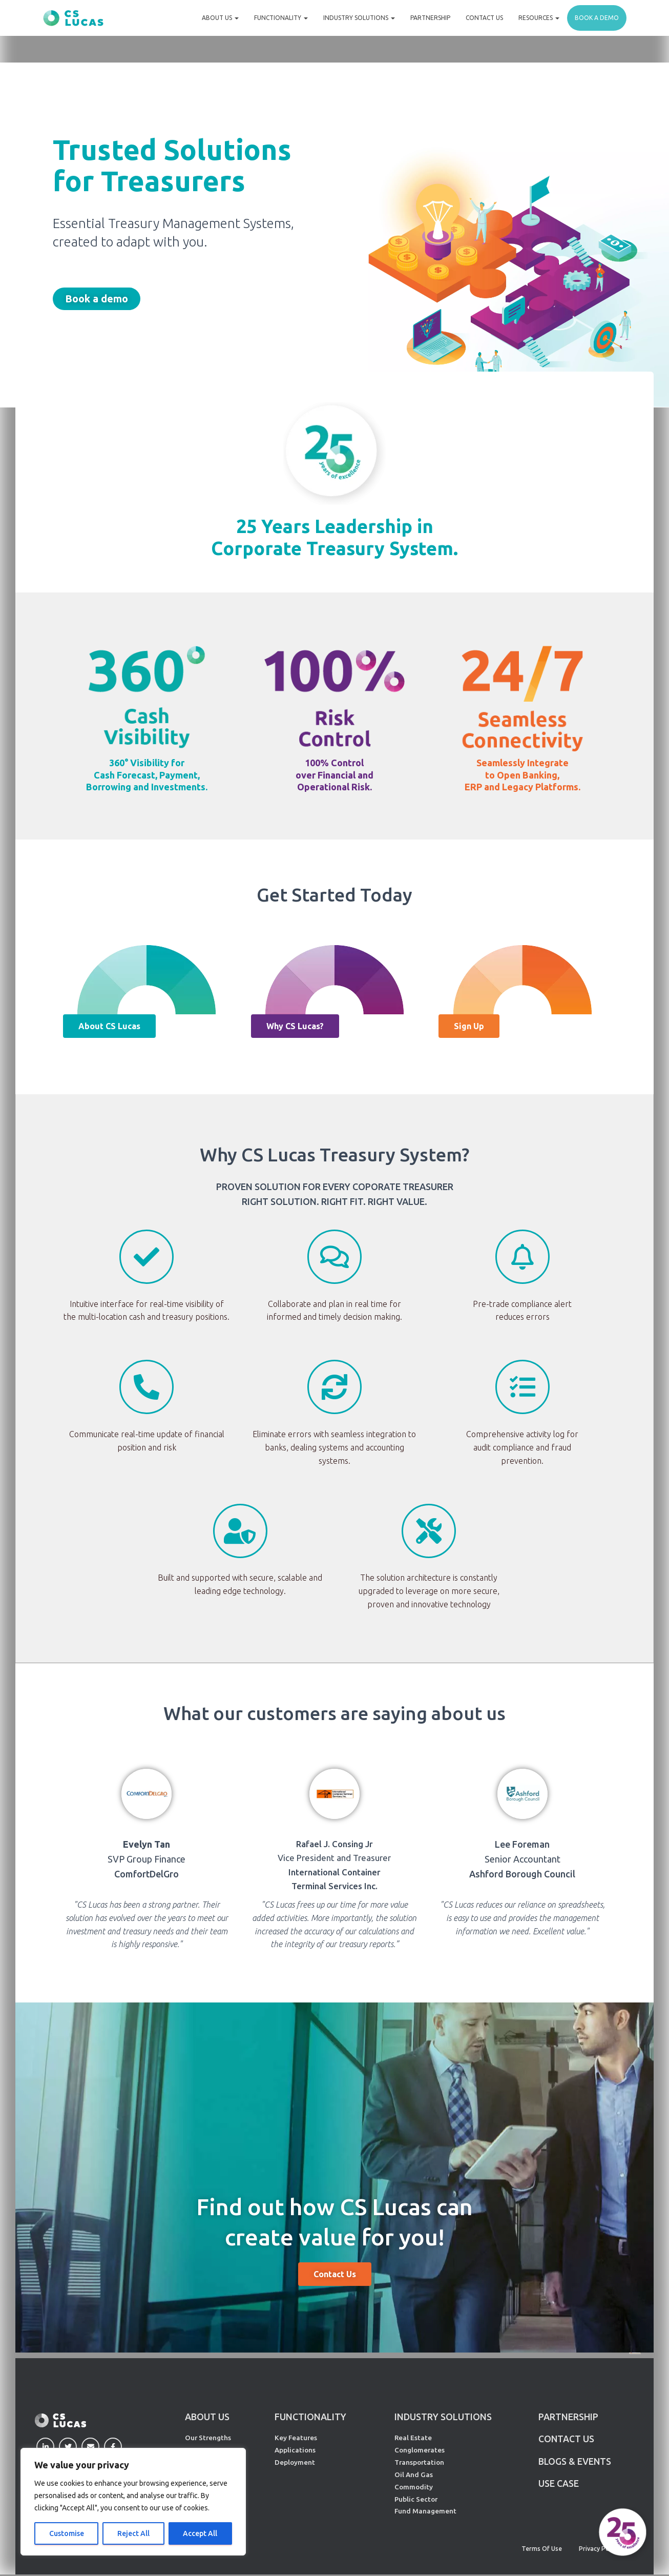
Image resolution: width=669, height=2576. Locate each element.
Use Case (558, 2485)
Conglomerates (419, 2450)
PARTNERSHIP (568, 2416)
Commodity (413, 2487)
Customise (66, 2533)
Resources (538, 17)
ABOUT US (207, 2416)
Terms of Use (541, 2548)
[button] (96, 299)
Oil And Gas (413, 2474)
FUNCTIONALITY (310, 2416)
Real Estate (413, 2438)
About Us (220, 17)
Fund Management (425, 2511)
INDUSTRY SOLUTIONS (443, 2416)
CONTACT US (566, 2439)
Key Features (296, 2438)
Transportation (419, 2462)
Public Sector (415, 2499)
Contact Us (484, 17)
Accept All (200, 2533)
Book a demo (597, 17)
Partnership (430, 17)
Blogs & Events (575, 2462)
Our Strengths (208, 2438)
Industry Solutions (359, 17)
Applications (295, 2450)
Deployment (295, 2462)
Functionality (281, 17)
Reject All (133, 2533)
